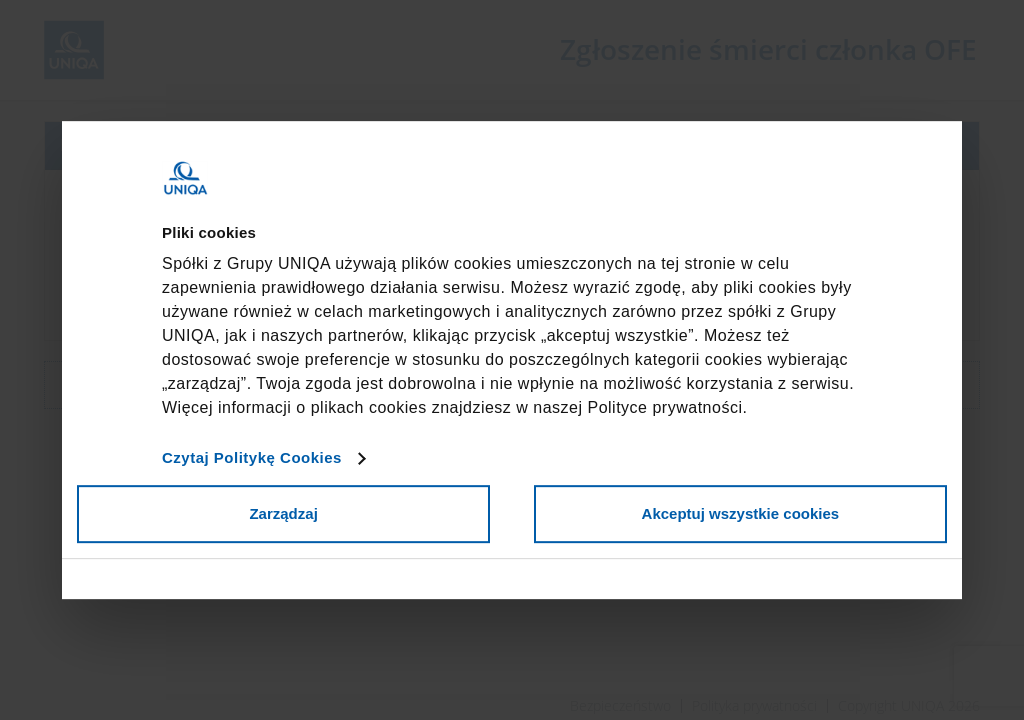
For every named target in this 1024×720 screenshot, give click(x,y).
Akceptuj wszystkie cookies (741, 513)
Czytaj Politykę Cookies (252, 457)
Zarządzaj (283, 513)
